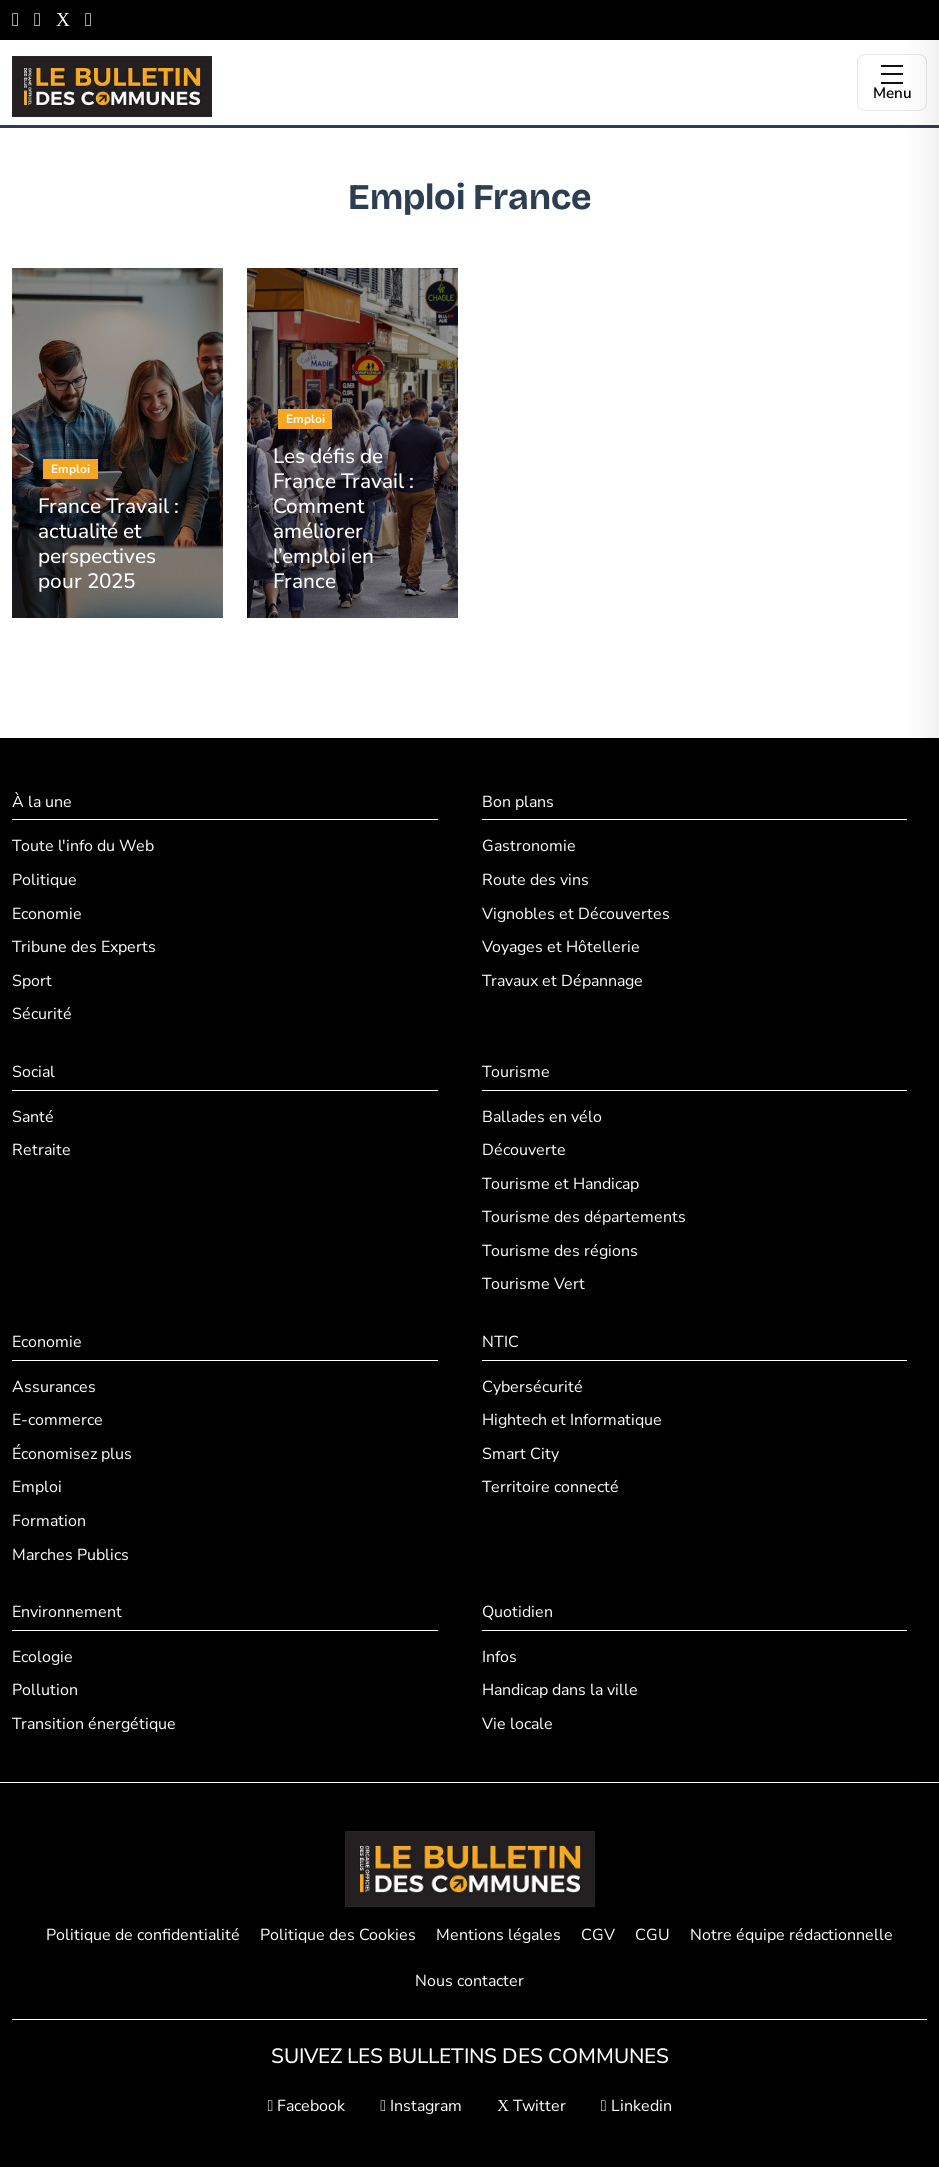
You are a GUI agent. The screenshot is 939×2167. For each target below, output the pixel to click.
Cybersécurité (532, 1387)
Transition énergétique (94, 1724)
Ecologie (42, 1657)
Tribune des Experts (84, 947)
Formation (49, 1521)
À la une (42, 802)
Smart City (520, 1454)
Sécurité (42, 1014)
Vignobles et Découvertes (576, 914)
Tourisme (516, 1072)
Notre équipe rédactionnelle (791, 1935)
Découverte (524, 1150)
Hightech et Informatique (572, 1420)
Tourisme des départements (584, 1217)
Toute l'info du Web (83, 846)
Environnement (67, 1612)
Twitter (531, 2106)
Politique (44, 880)
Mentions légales (498, 1935)
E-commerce (57, 1420)
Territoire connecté (550, 1487)
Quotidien (517, 1612)
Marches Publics (70, 1555)
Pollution (45, 1690)
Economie (47, 914)
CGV (598, 1935)
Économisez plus (72, 1454)
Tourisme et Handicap (560, 1184)
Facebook (306, 2106)
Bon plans (518, 802)
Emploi (37, 1487)
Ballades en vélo (542, 1117)
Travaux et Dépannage (562, 981)
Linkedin (636, 2106)
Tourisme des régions (560, 1251)
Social (33, 1072)
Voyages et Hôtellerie (561, 947)
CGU (652, 1935)
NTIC (500, 1342)
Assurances (54, 1387)
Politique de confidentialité (143, 1935)
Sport (32, 981)
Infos (499, 1657)
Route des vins (535, 880)
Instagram (421, 2106)
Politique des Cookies (338, 1935)
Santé (33, 1117)
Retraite (41, 1150)
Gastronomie (529, 846)
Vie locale (517, 1724)
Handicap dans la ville (560, 1690)
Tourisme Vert (533, 1284)
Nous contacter (469, 1981)
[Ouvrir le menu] (892, 82)
